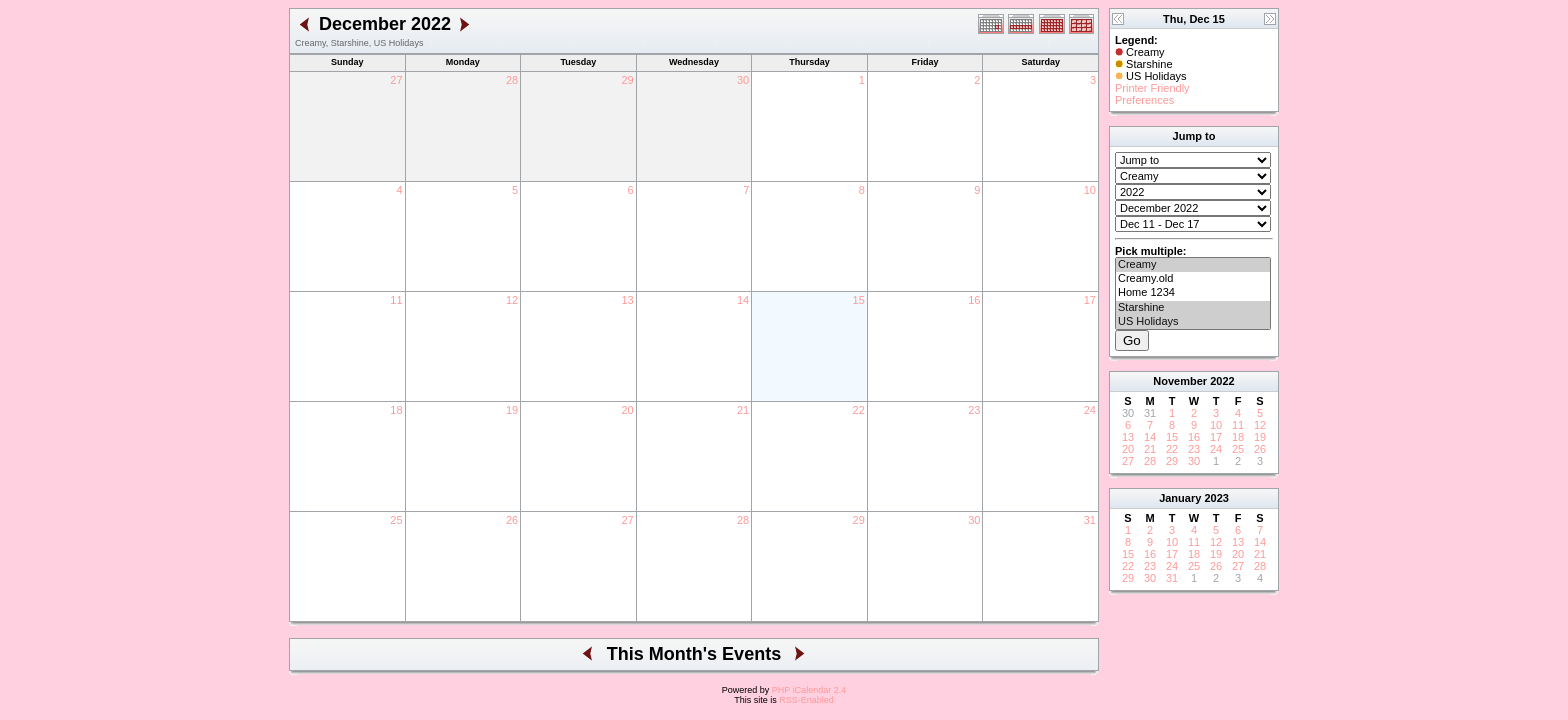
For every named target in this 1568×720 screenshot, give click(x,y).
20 (627, 410)
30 (743, 80)
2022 (1222, 381)
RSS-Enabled (806, 700)
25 (396, 520)
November (1180, 381)
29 (627, 80)
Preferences (1144, 100)
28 (512, 80)
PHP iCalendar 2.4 (809, 690)
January (1180, 498)
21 (743, 410)
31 (1090, 520)
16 (974, 300)
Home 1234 (1193, 293)
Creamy (1193, 265)
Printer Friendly (1152, 88)
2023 (1216, 498)
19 (512, 410)
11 (396, 300)
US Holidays (1193, 322)
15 (859, 300)
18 (396, 410)
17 (1090, 300)
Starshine (1193, 308)
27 (396, 80)
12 (512, 300)
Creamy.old (1193, 279)
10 (1090, 190)
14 (743, 300)
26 (512, 520)
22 (859, 410)
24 (1090, 410)
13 (627, 300)
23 (974, 410)
